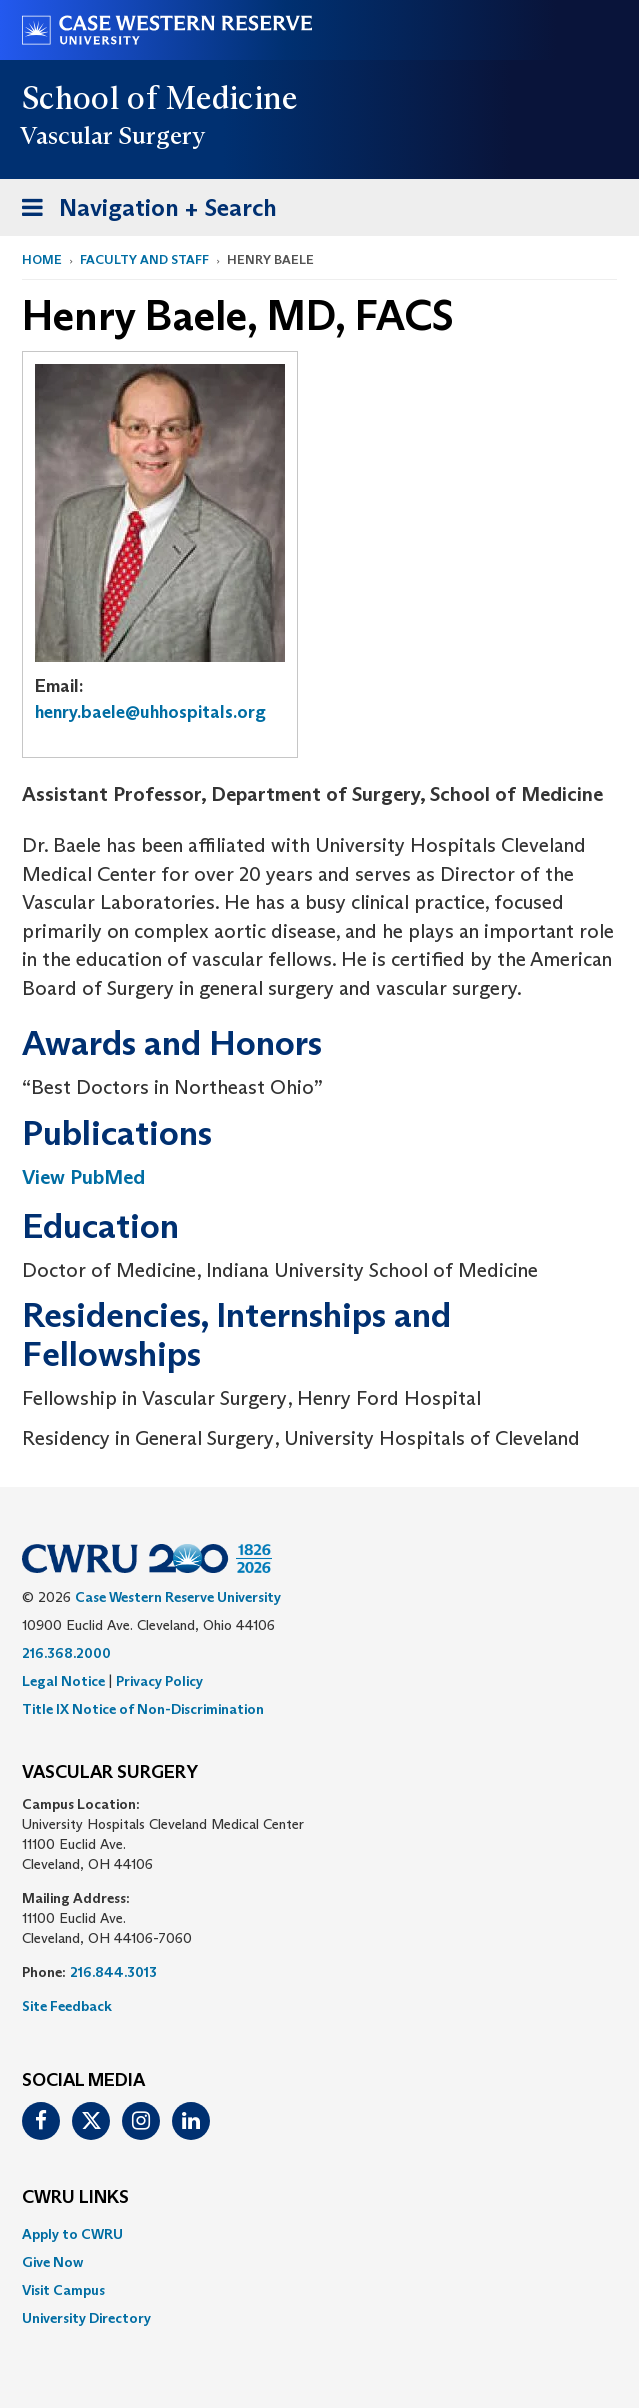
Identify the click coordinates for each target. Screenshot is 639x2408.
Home (42, 259)
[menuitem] (319, 2234)
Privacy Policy (159, 1681)
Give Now (52, 2262)
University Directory (86, 2318)
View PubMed (83, 1177)
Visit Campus (63, 2290)
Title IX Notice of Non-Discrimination (143, 1709)
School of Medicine (160, 98)
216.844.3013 (113, 1972)
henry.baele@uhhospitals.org (150, 712)
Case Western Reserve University (178, 1597)
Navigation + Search (143, 211)
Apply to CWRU (72, 2234)
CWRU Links (75, 2198)
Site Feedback (67, 2006)
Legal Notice (63, 1681)
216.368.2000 (66, 1653)
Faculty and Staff (144, 259)
